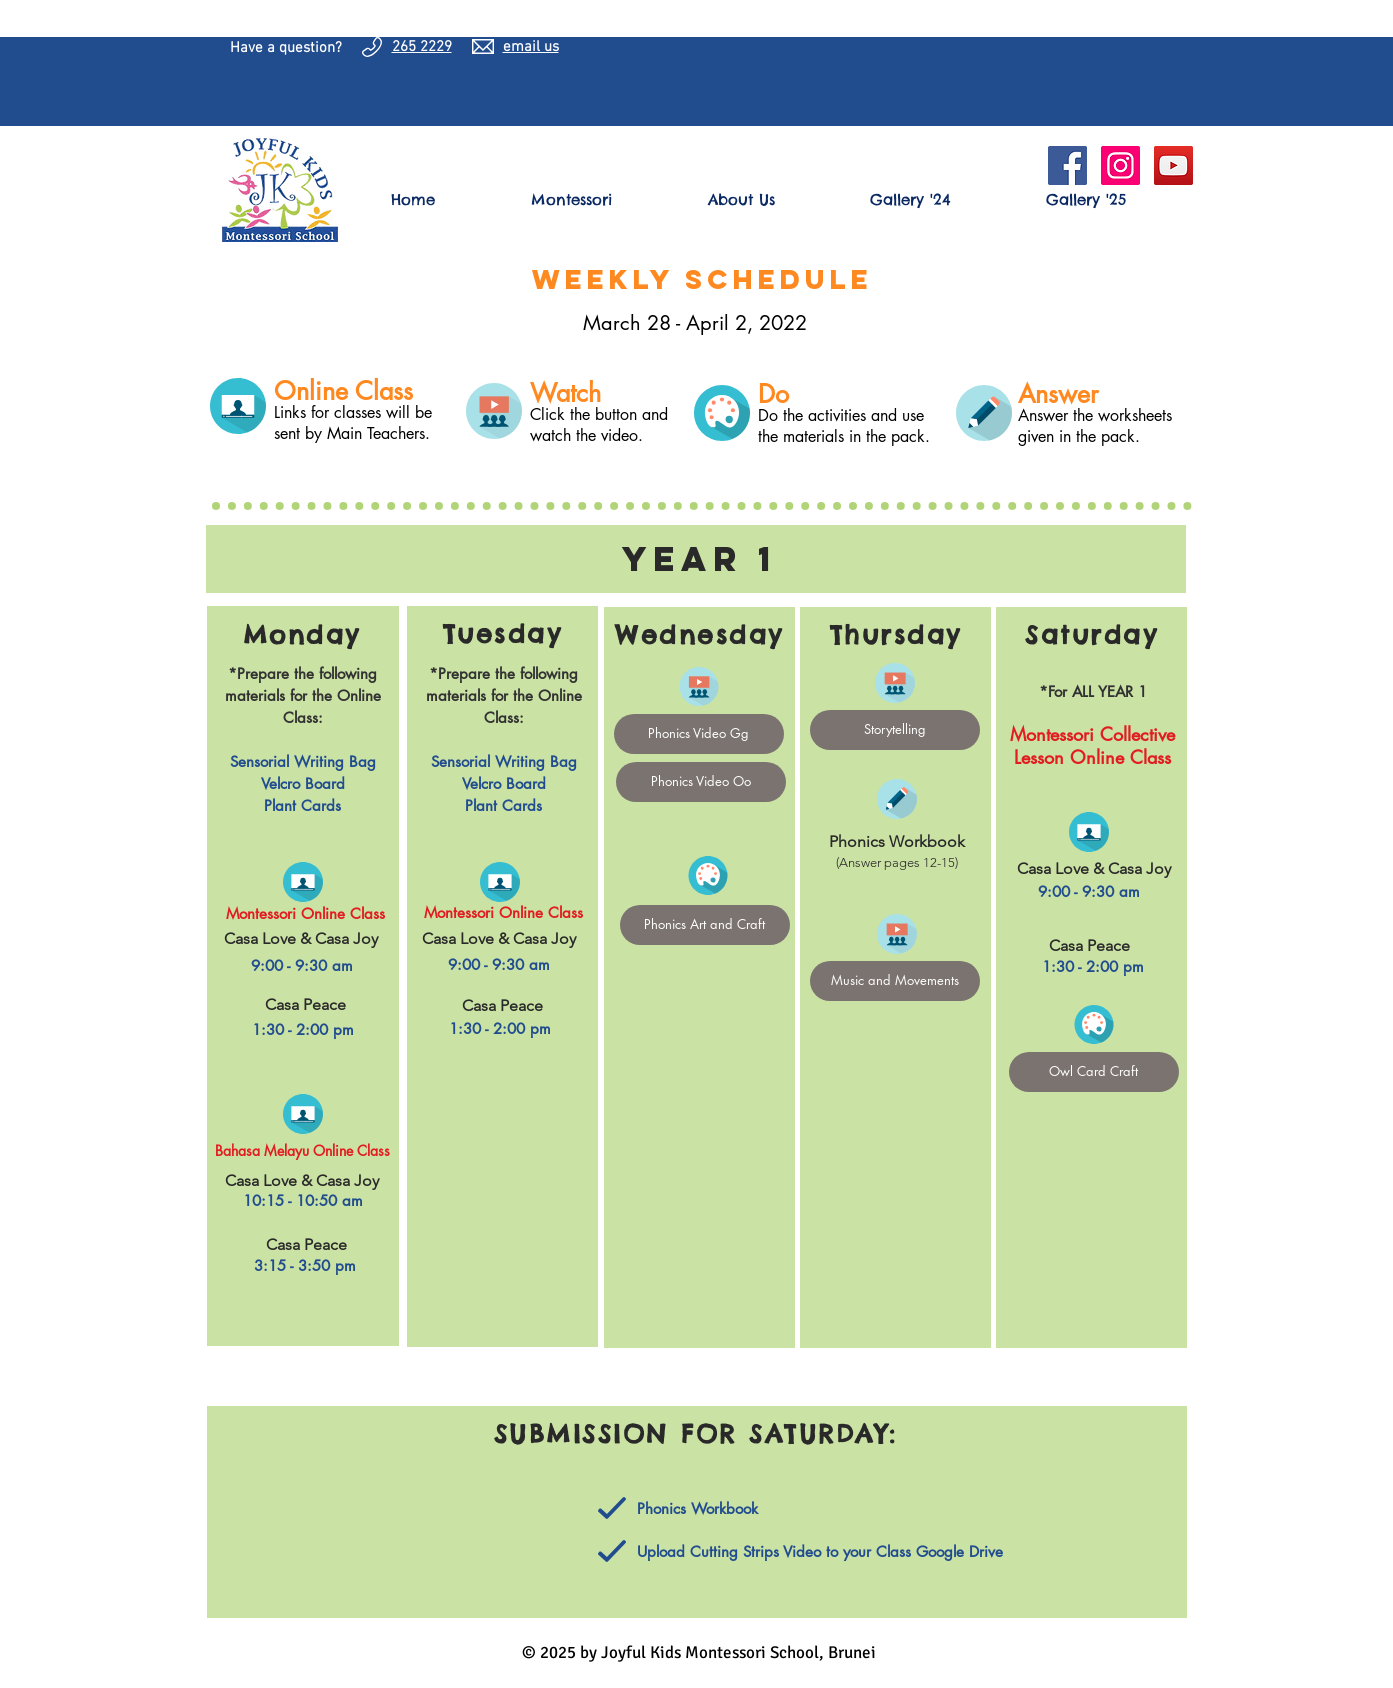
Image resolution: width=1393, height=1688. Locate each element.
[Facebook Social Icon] (1067, 165)
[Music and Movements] (895, 981)
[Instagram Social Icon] (1120, 165)
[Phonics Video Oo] (701, 782)
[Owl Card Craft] (1094, 1072)
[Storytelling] (895, 730)
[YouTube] (1173, 165)
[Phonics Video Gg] (699, 734)
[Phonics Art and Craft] (705, 925)
